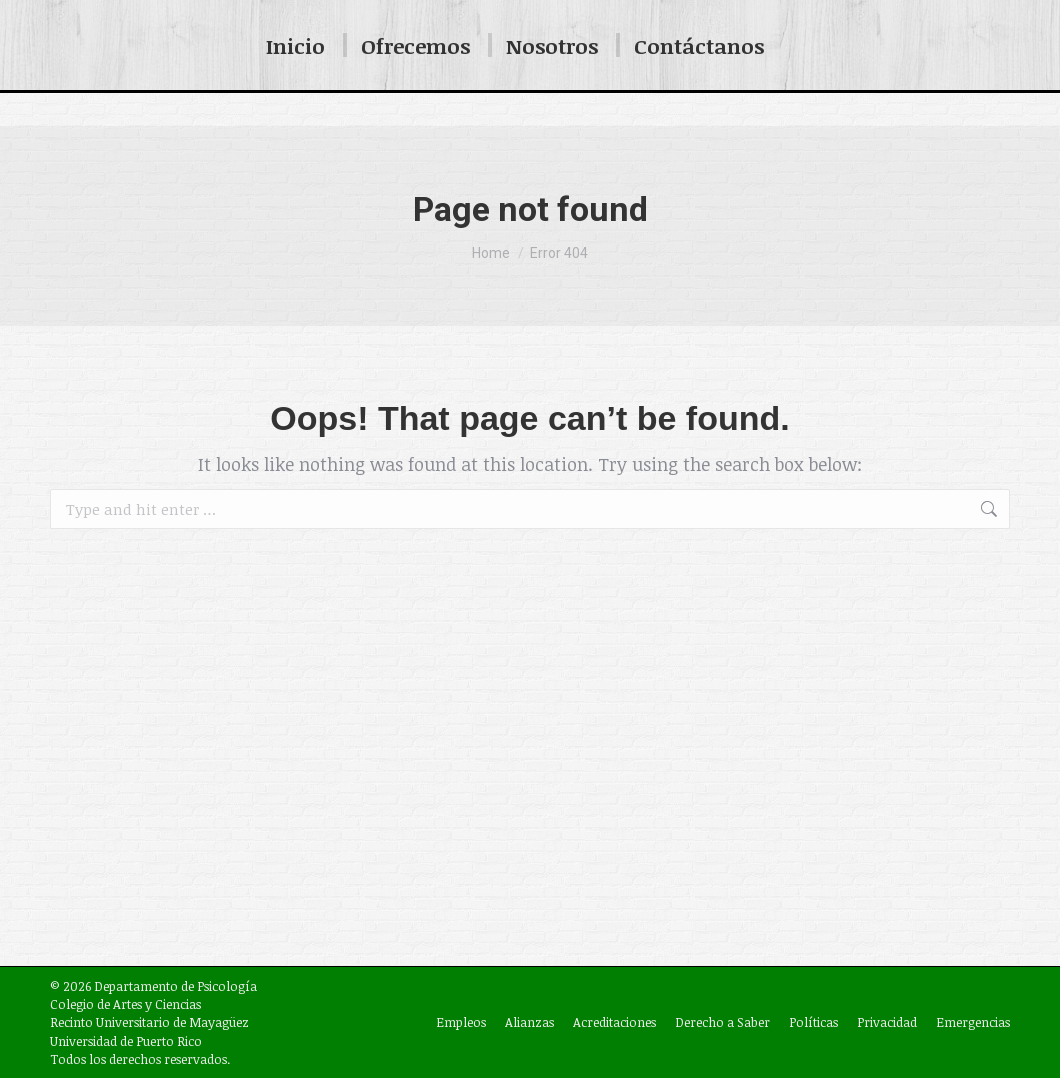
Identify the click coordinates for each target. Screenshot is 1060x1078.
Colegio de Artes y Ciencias (125, 1004)
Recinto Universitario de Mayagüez (149, 1022)
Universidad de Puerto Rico (126, 1041)
